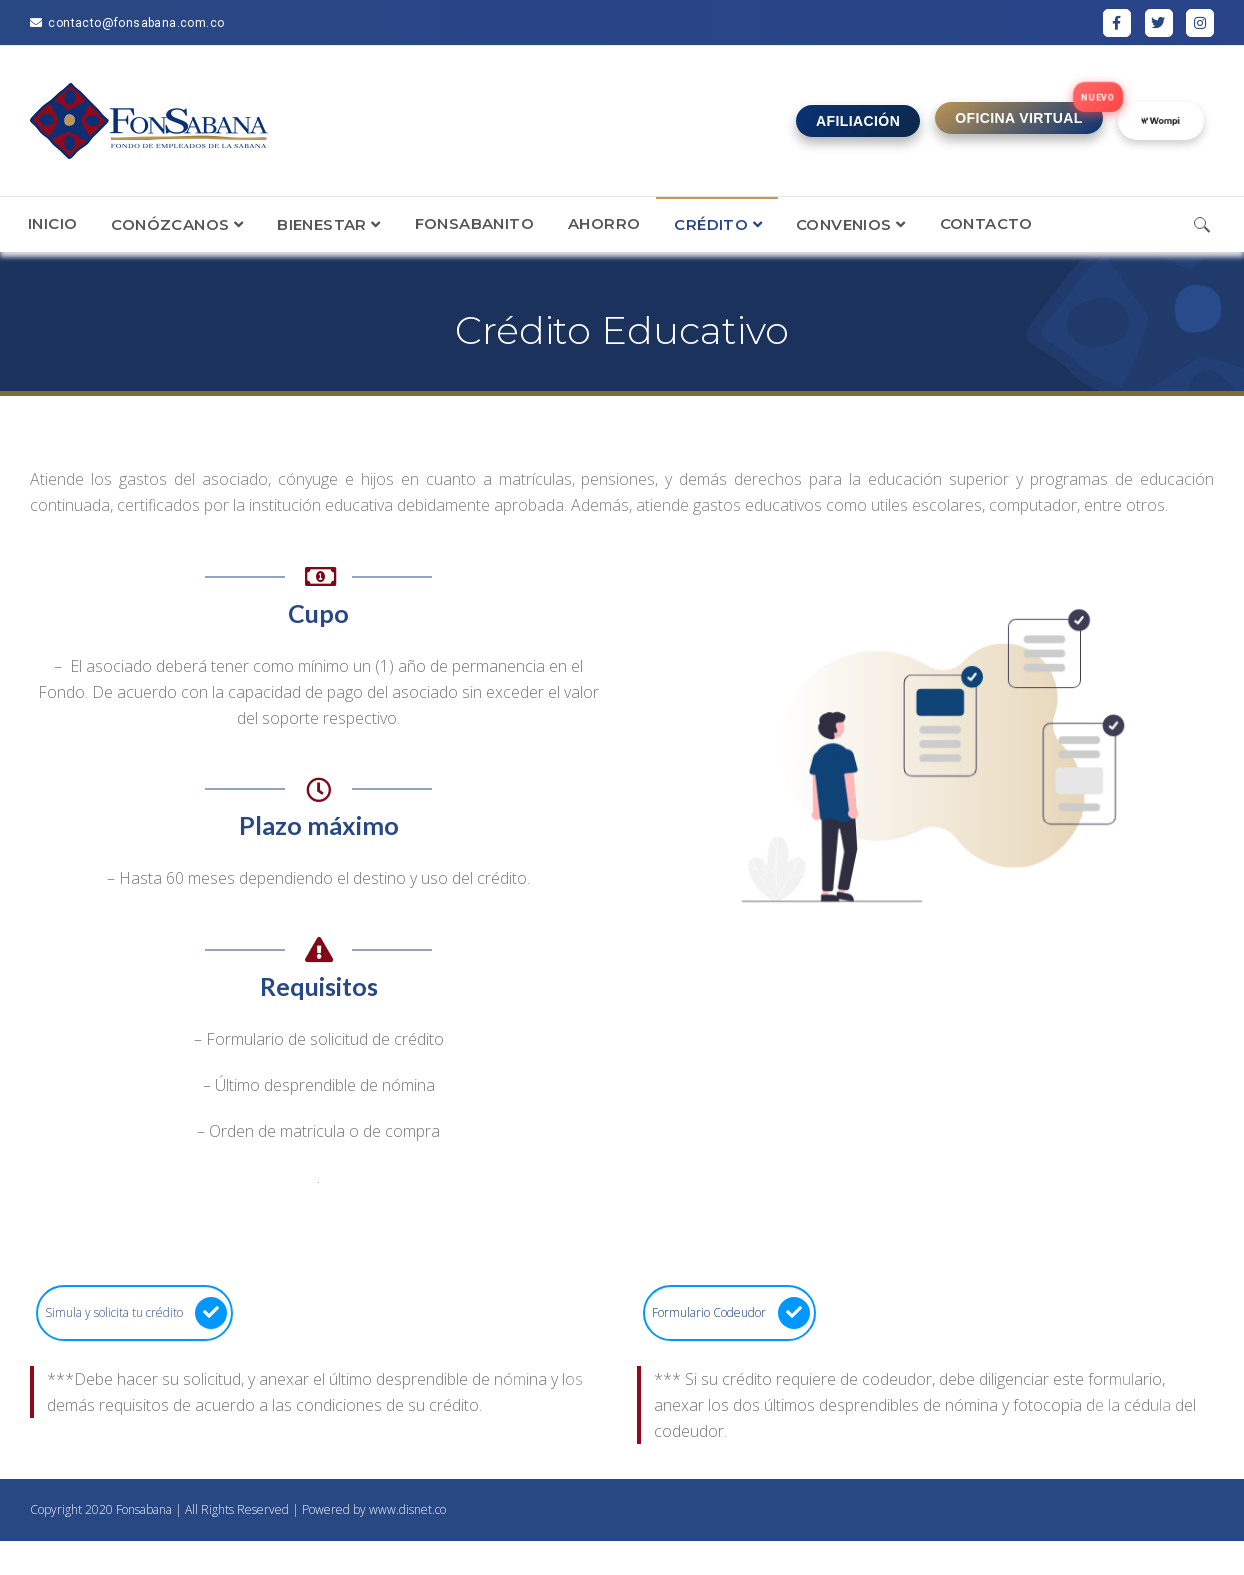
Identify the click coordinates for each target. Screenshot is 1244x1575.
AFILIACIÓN (858, 121)
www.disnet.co (407, 1509)
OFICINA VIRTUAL (1019, 118)
